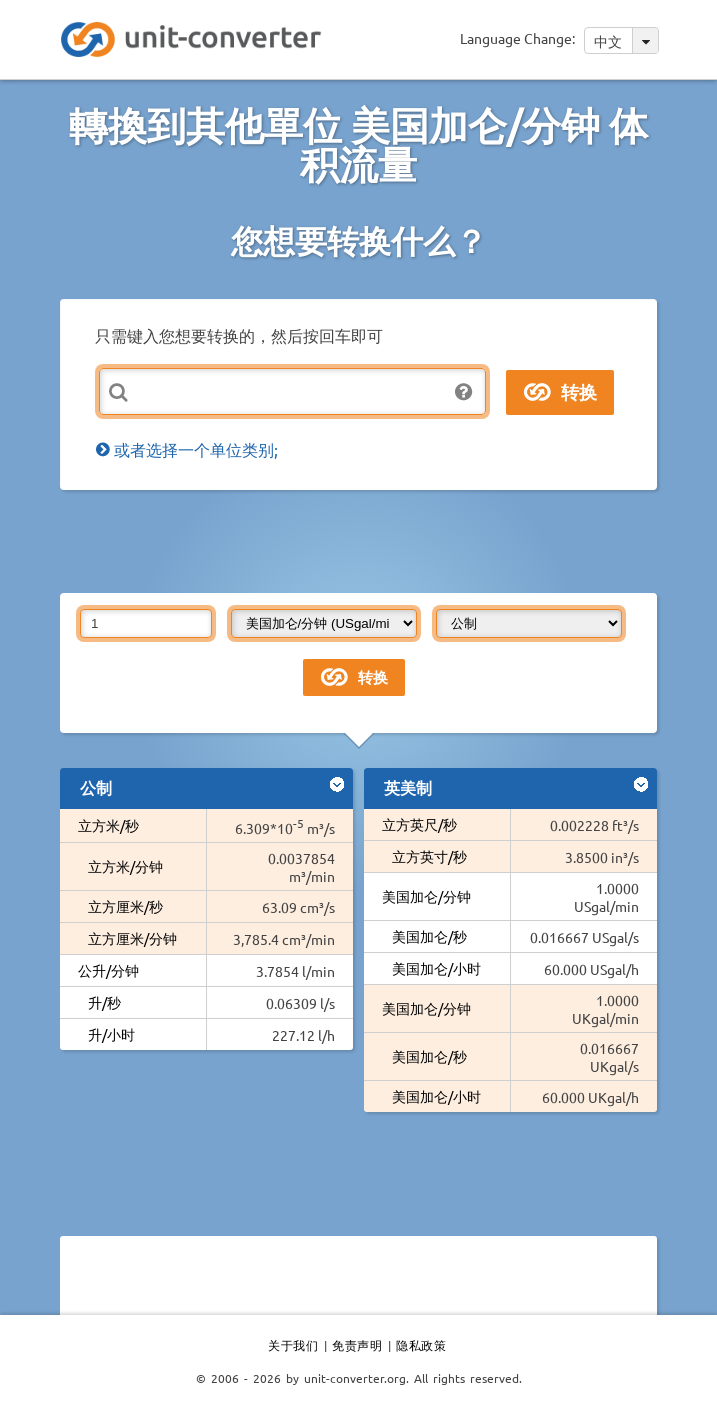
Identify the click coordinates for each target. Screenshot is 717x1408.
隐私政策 (421, 1345)
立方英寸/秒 (429, 856)
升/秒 (104, 1002)
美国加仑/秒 (429, 936)
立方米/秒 (108, 825)
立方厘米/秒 (125, 906)
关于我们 (293, 1345)
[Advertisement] (359, 540)
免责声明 (357, 1345)
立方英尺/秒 (419, 824)
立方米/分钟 (125, 866)
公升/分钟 (108, 970)
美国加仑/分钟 (426, 896)
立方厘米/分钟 (132, 938)
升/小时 (111, 1034)
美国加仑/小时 (436, 968)
